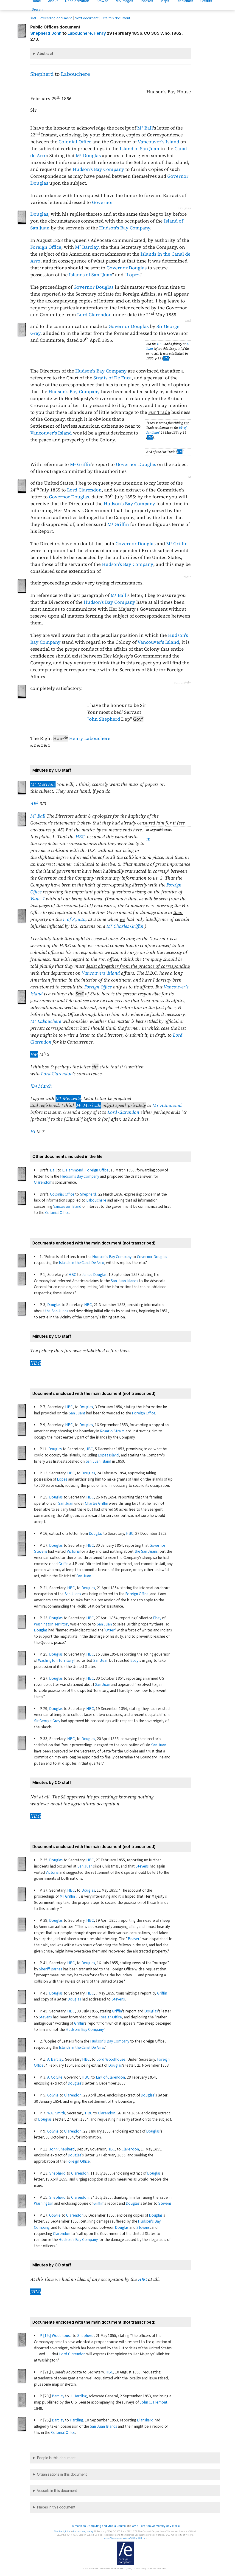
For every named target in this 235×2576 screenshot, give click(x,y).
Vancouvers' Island (101, 973)
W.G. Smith (56, 2113)
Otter (110, 1630)
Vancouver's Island (158, 141)
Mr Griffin (67, 1896)
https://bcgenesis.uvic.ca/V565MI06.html (125, 2538)
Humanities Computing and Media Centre (98, 2526)
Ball (53, 1170)
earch (37, 9)
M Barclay (86, 247)
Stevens (142, 1866)
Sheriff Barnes (50, 1969)
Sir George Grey (47, 1721)
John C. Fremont (153, 2402)
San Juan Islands (124, 1281)
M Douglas (88, 155)
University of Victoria (165, 2526)
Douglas (39, 214)
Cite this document (115, 18)
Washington (43, 2203)
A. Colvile (54, 2077)
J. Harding (78, 2396)
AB (34, 803)
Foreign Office (45, 247)
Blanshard (145, 2420)
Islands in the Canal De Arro (81, 1263)
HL (33, 1131)
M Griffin (80, 464)
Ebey (157, 1618)
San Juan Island (98, 1461)
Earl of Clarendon (110, 2077)
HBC (160, 343)
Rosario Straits (112, 1431)
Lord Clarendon (94, 314)
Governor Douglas (126, 268)
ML (33, 18)
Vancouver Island (67, 1206)
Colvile (53, 2095)
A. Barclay (55, 2059)
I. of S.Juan (74, 919)
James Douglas (94, 1275)
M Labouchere (45, 1021)
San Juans (77, 1413)
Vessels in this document (57, 2491)
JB (148, 839)
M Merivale (43, 784)
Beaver (134, 1939)
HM (166, 358)
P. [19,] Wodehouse (56, 2336)
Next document (86, 18)
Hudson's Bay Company (98, 169)
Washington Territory (51, 1624)
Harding (76, 2420)
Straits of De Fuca (112, 378)
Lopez (133, 274)
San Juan (65, 1503)
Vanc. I (37, 898)
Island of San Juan (139, 148)
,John (46, 33)
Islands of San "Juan (90, 274)
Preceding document (56, 18)
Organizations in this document (62, 2474)
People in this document (56, 2458)
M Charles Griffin (124, 926)
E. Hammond (72, 1170)
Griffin (63, 1564)
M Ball (145, 128)
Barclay (58, 2396)
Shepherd (42, 74)
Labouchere (75, 74)
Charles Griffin (96, 1503)
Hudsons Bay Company (84, 2029)
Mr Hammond (167, 1105)
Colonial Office (75, 141)
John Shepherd (103, 719)
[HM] (35, 1363)
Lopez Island (108, 1455)
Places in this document (56, 2507)
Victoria (73, 1551)
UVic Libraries (141, 2526)
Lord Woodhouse (110, 2059)
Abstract (45, 53)
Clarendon (42, 1182)
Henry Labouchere (89, 738)
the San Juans (56, 1311)
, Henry (86, 33)
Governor (102, 202)
